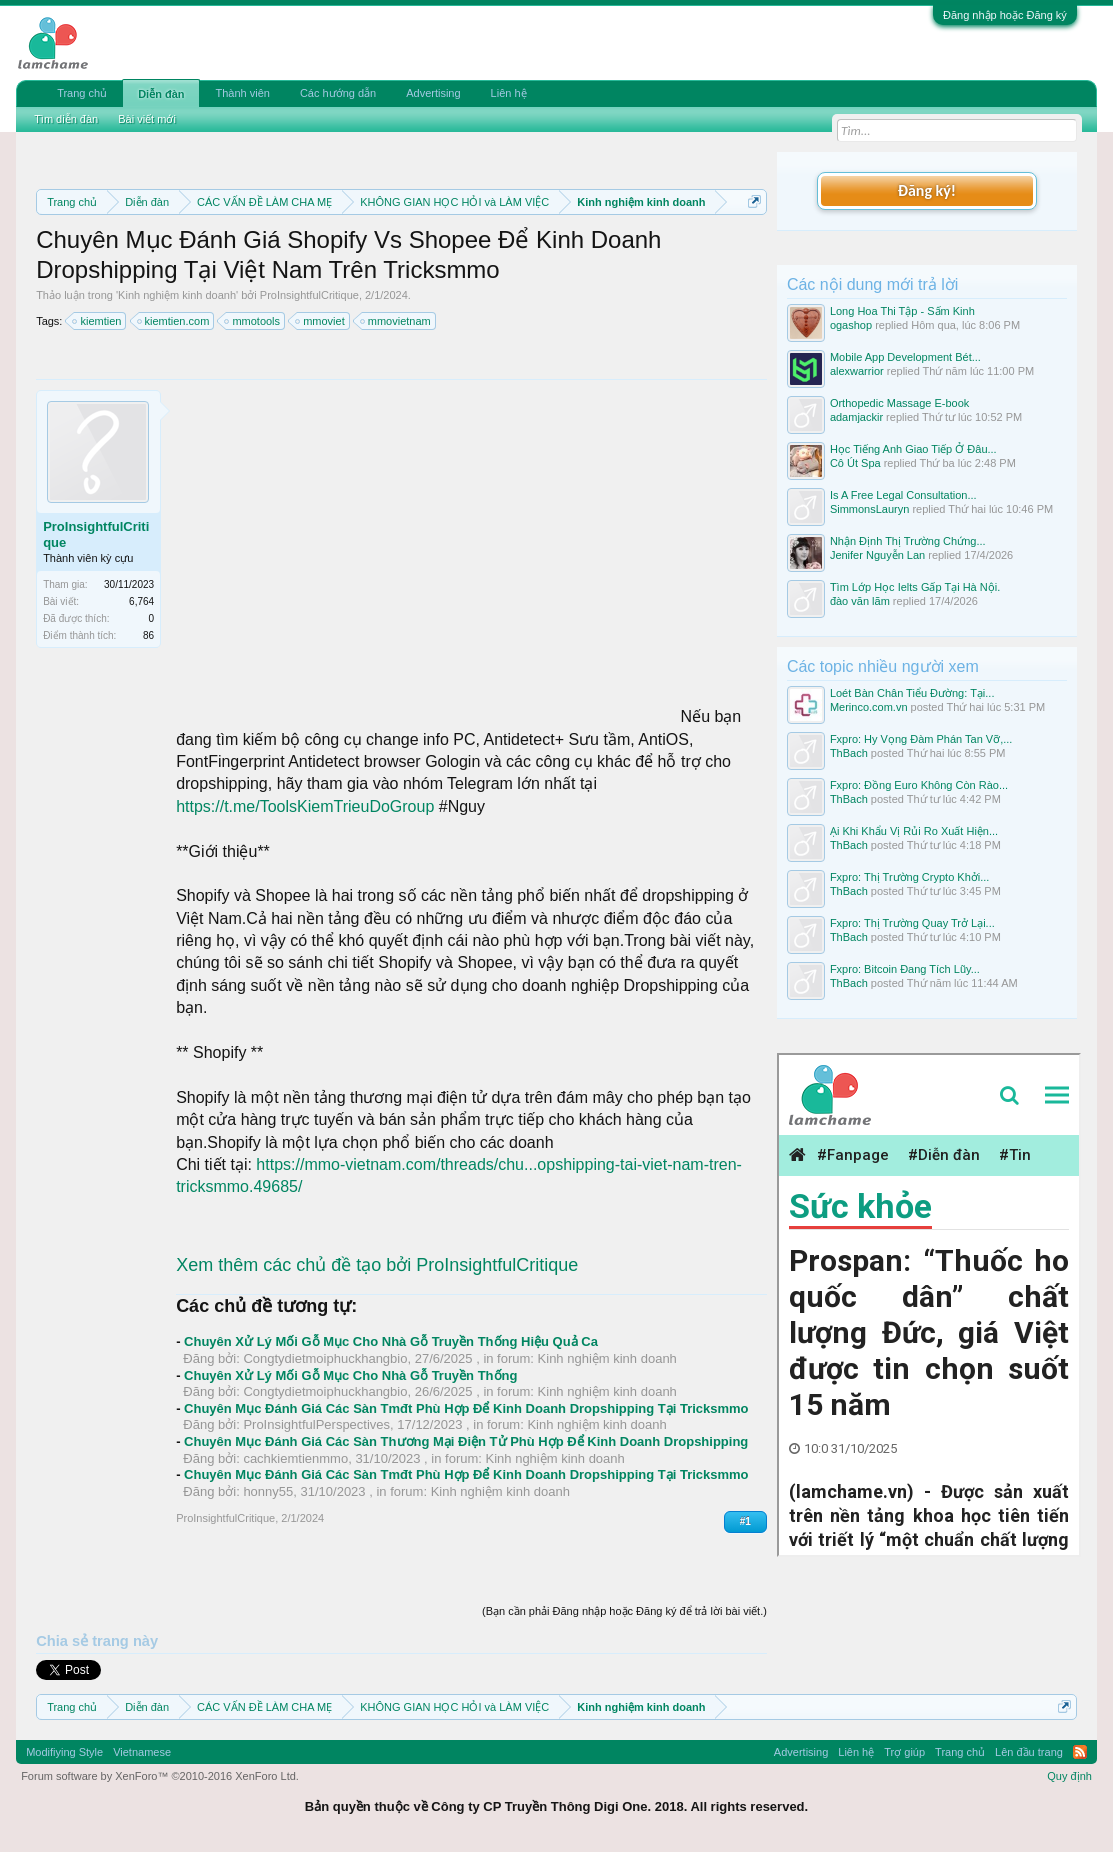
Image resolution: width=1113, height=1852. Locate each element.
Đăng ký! (927, 190)
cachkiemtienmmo (295, 1458)
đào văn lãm (860, 601)
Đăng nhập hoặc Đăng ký (1005, 15)
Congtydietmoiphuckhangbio (325, 1358)
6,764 (141, 601)
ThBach (849, 753)
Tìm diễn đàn (66, 119)
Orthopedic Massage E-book (899, 403)
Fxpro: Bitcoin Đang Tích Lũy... (905, 969)
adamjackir (856, 417)
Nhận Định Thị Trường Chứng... (908, 541)
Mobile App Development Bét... (905, 357)
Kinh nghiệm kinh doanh (177, 295)
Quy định (1069, 1776)
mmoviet (321, 321)
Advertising (433, 93)
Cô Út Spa (855, 463)
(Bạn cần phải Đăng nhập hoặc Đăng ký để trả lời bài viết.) (624, 1611)
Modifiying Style (64, 1752)
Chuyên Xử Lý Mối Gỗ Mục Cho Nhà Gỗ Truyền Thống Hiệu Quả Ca (391, 1341)
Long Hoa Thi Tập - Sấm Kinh (902, 311)
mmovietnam (396, 321)
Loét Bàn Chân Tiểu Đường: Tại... (912, 693)
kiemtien (97, 321)
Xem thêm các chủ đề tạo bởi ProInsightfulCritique (377, 1265)
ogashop (851, 325)
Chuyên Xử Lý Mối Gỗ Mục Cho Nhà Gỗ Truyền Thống (350, 1375)
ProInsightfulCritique (309, 295)
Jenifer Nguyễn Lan (877, 555)
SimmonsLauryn (869, 509)
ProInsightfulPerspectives (316, 1424)
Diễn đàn (161, 94)
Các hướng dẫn (338, 93)
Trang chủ (82, 93)
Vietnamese (142, 1752)
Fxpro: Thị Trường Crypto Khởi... (910, 877)
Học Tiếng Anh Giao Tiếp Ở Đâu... (913, 449)
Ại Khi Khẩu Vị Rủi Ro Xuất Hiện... (914, 831)
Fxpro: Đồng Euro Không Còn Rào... (919, 785)
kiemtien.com (174, 321)
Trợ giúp (904, 1752)
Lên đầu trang (1029, 1752)
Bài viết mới (147, 119)
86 (148, 635)
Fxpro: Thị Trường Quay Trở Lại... (912, 923)
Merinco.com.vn (869, 707)
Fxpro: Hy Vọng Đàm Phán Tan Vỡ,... (921, 739)
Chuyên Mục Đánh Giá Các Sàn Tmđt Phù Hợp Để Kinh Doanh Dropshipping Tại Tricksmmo (466, 1408)
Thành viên (242, 93)
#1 (745, 1521)
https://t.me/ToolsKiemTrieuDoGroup (305, 806)
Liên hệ (509, 93)
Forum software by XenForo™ (160, 1776)
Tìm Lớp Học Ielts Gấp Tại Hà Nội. (915, 587)
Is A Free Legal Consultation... (903, 495)
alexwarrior (857, 371)
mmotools (253, 321)
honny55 (268, 1491)
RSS (1080, 1752)
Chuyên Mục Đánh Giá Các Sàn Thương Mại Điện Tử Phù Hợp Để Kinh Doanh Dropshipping (466, 1441)
